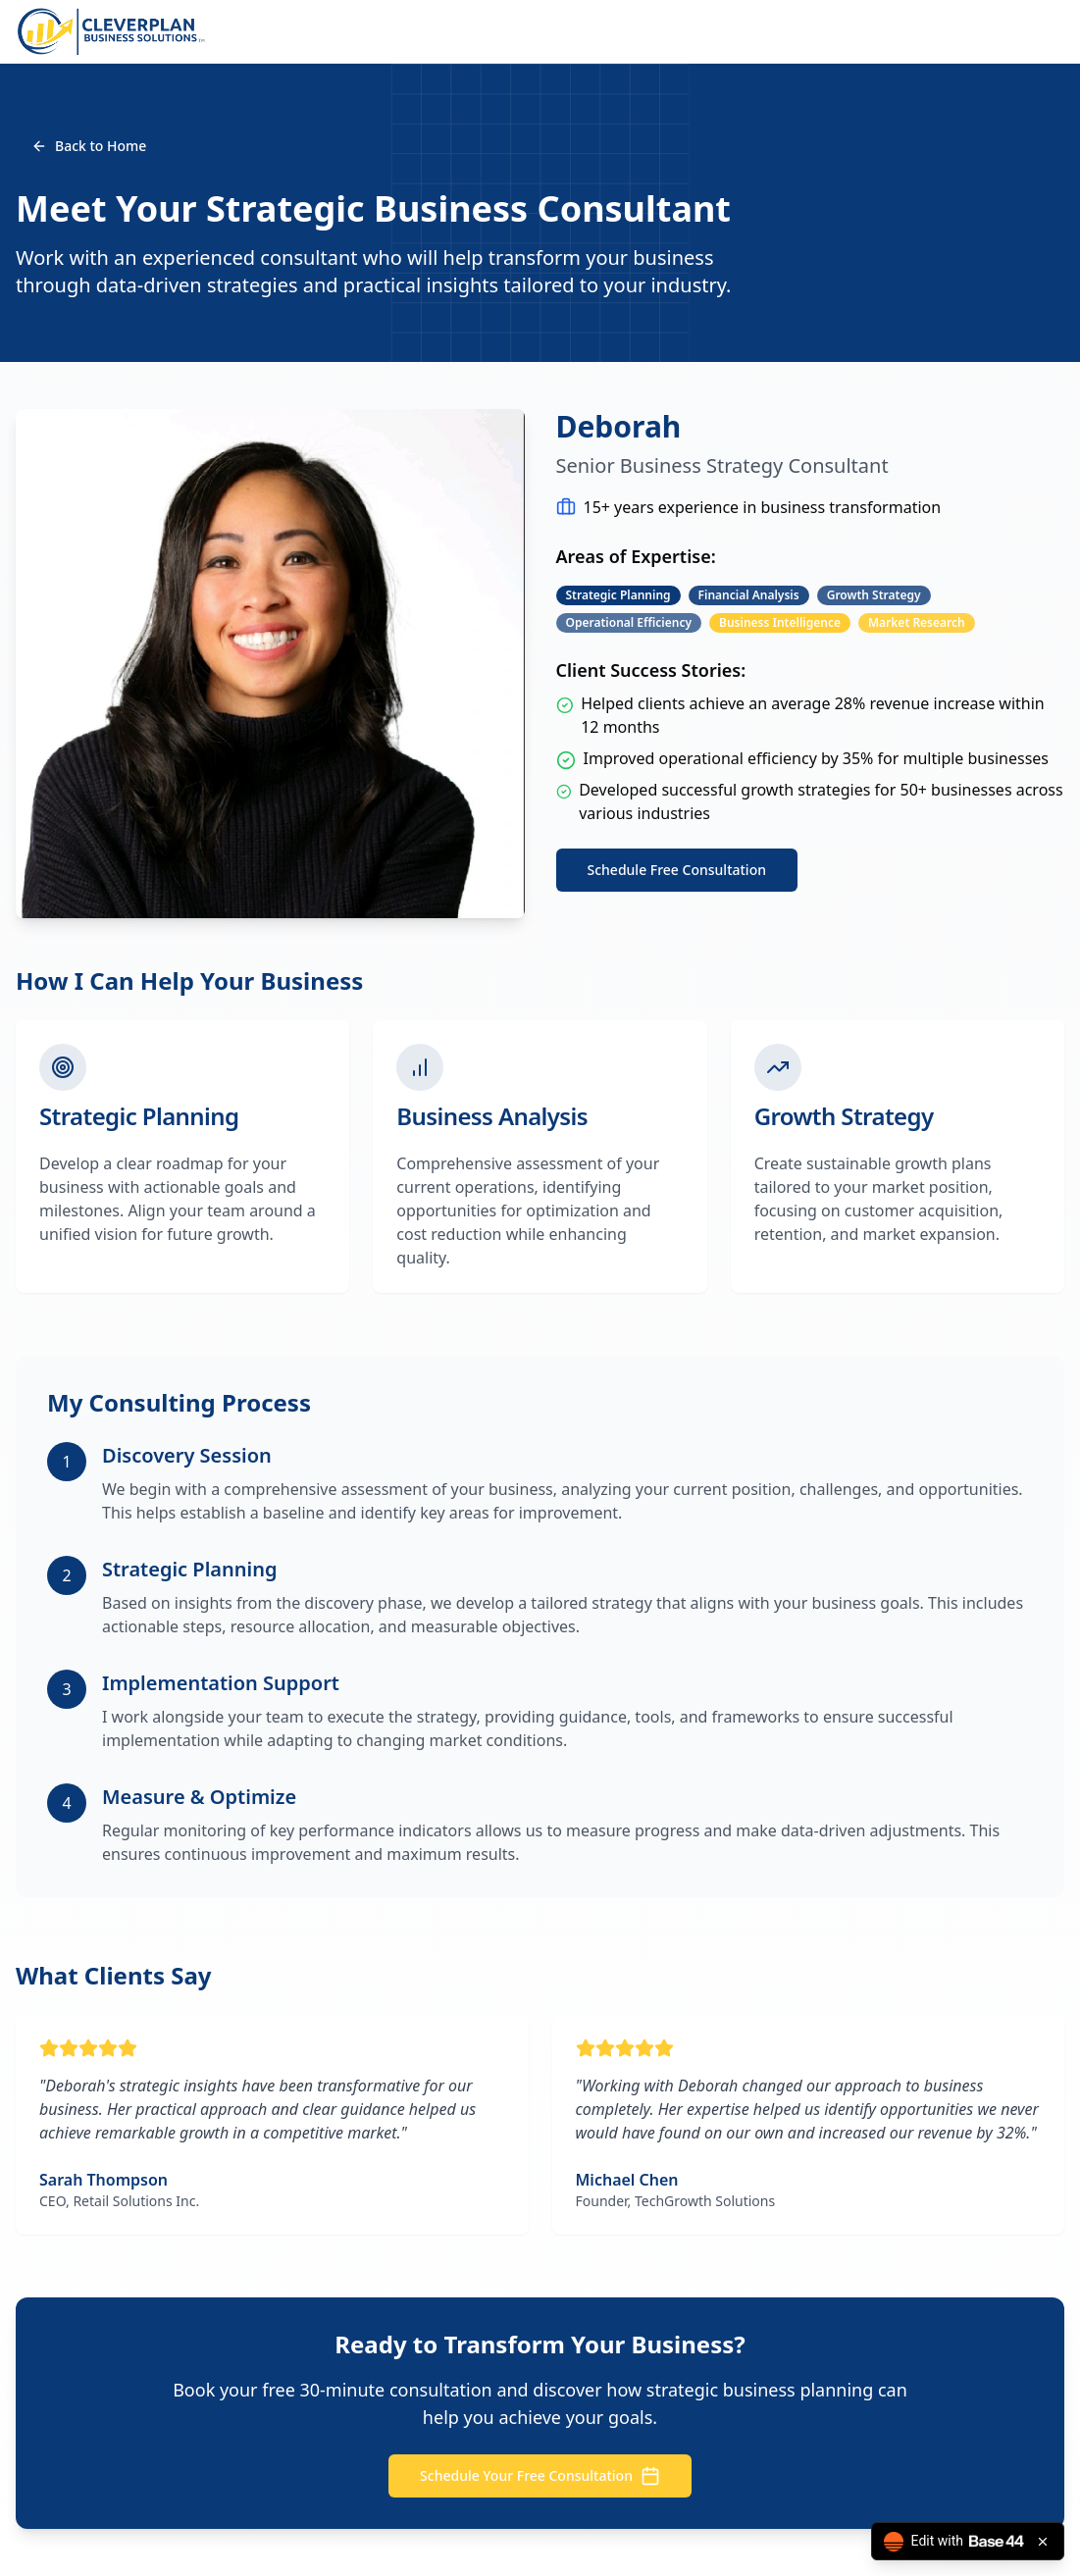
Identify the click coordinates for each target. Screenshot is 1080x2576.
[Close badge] (1043, 2541)
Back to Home (88, 145)
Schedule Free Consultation (677, 869)
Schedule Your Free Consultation (540, 2476)
